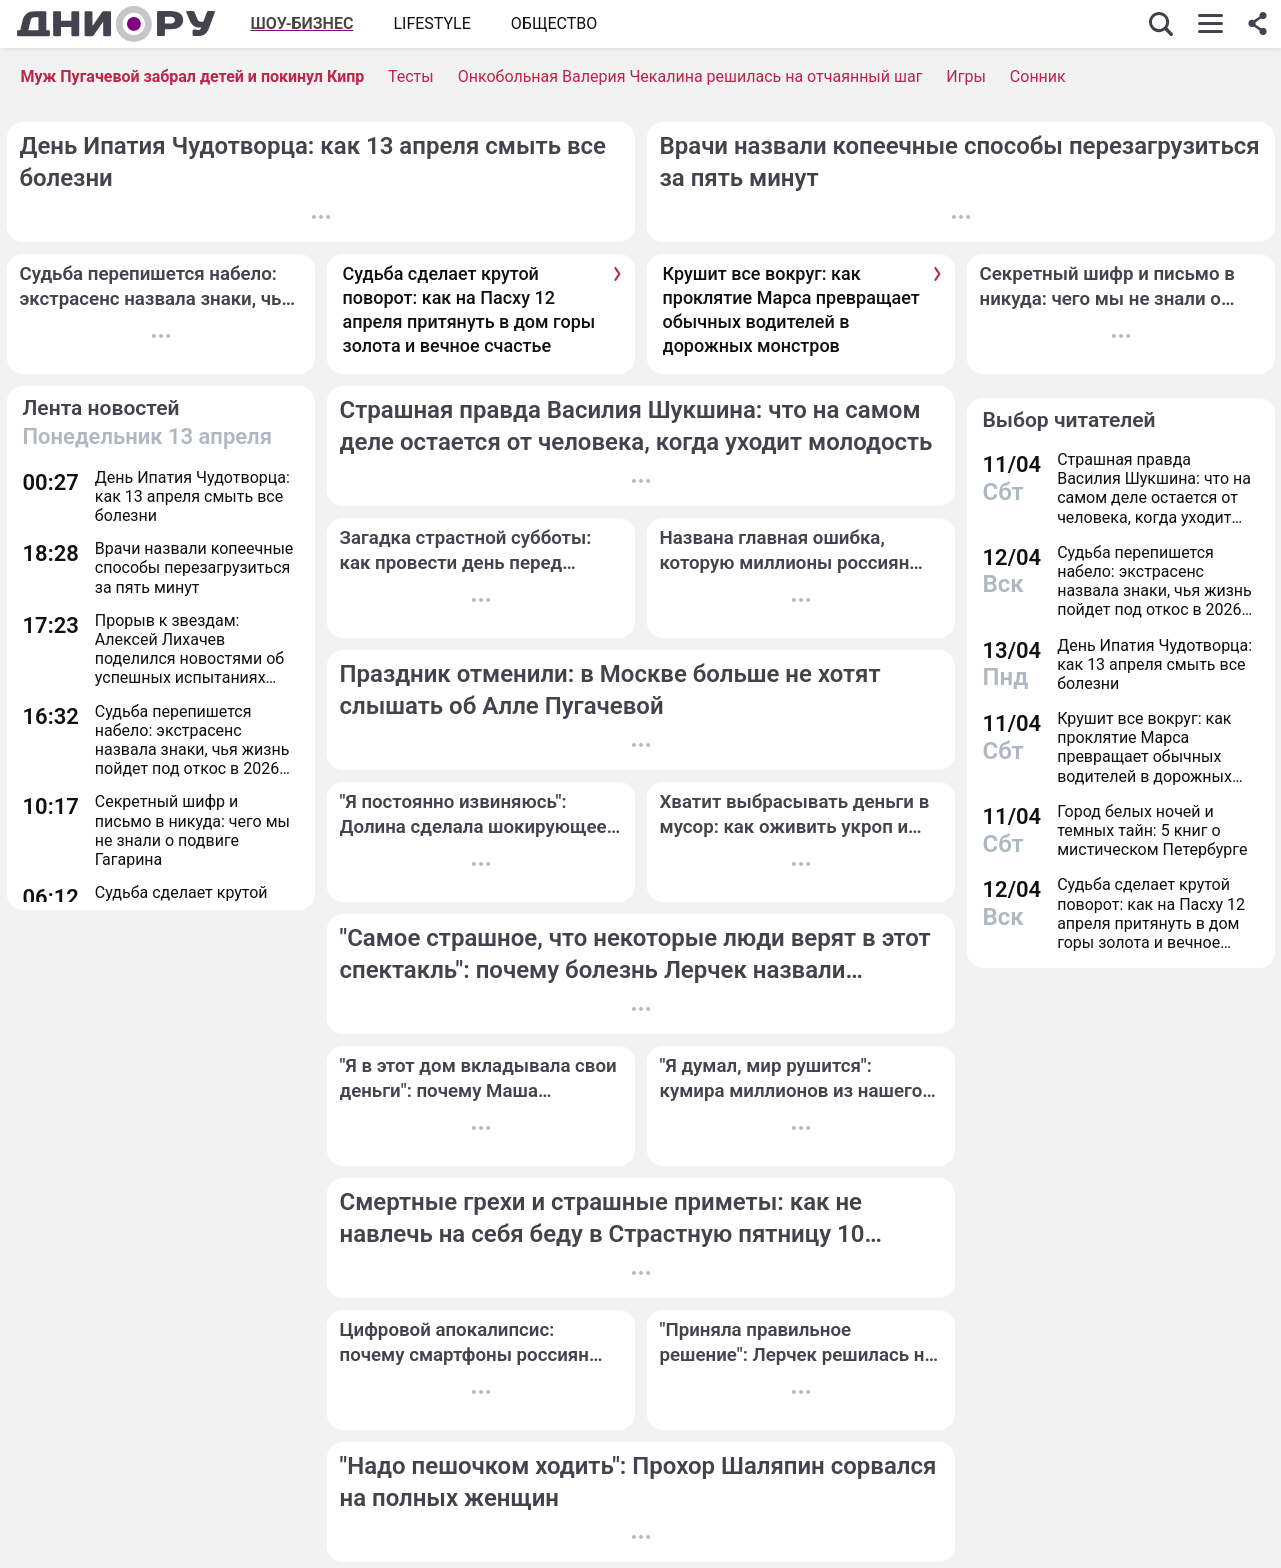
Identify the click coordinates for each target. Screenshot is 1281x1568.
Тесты (411, 76)
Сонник (1038, 76)
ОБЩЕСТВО (554, 23)
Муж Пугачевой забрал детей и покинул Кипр (193, 76)
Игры (966, 76)
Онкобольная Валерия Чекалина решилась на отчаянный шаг (690, 76)
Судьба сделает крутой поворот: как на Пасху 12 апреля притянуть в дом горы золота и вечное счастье (469, 310)
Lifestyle (431, 23)
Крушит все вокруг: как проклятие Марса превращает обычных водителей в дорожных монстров (791, 310)
